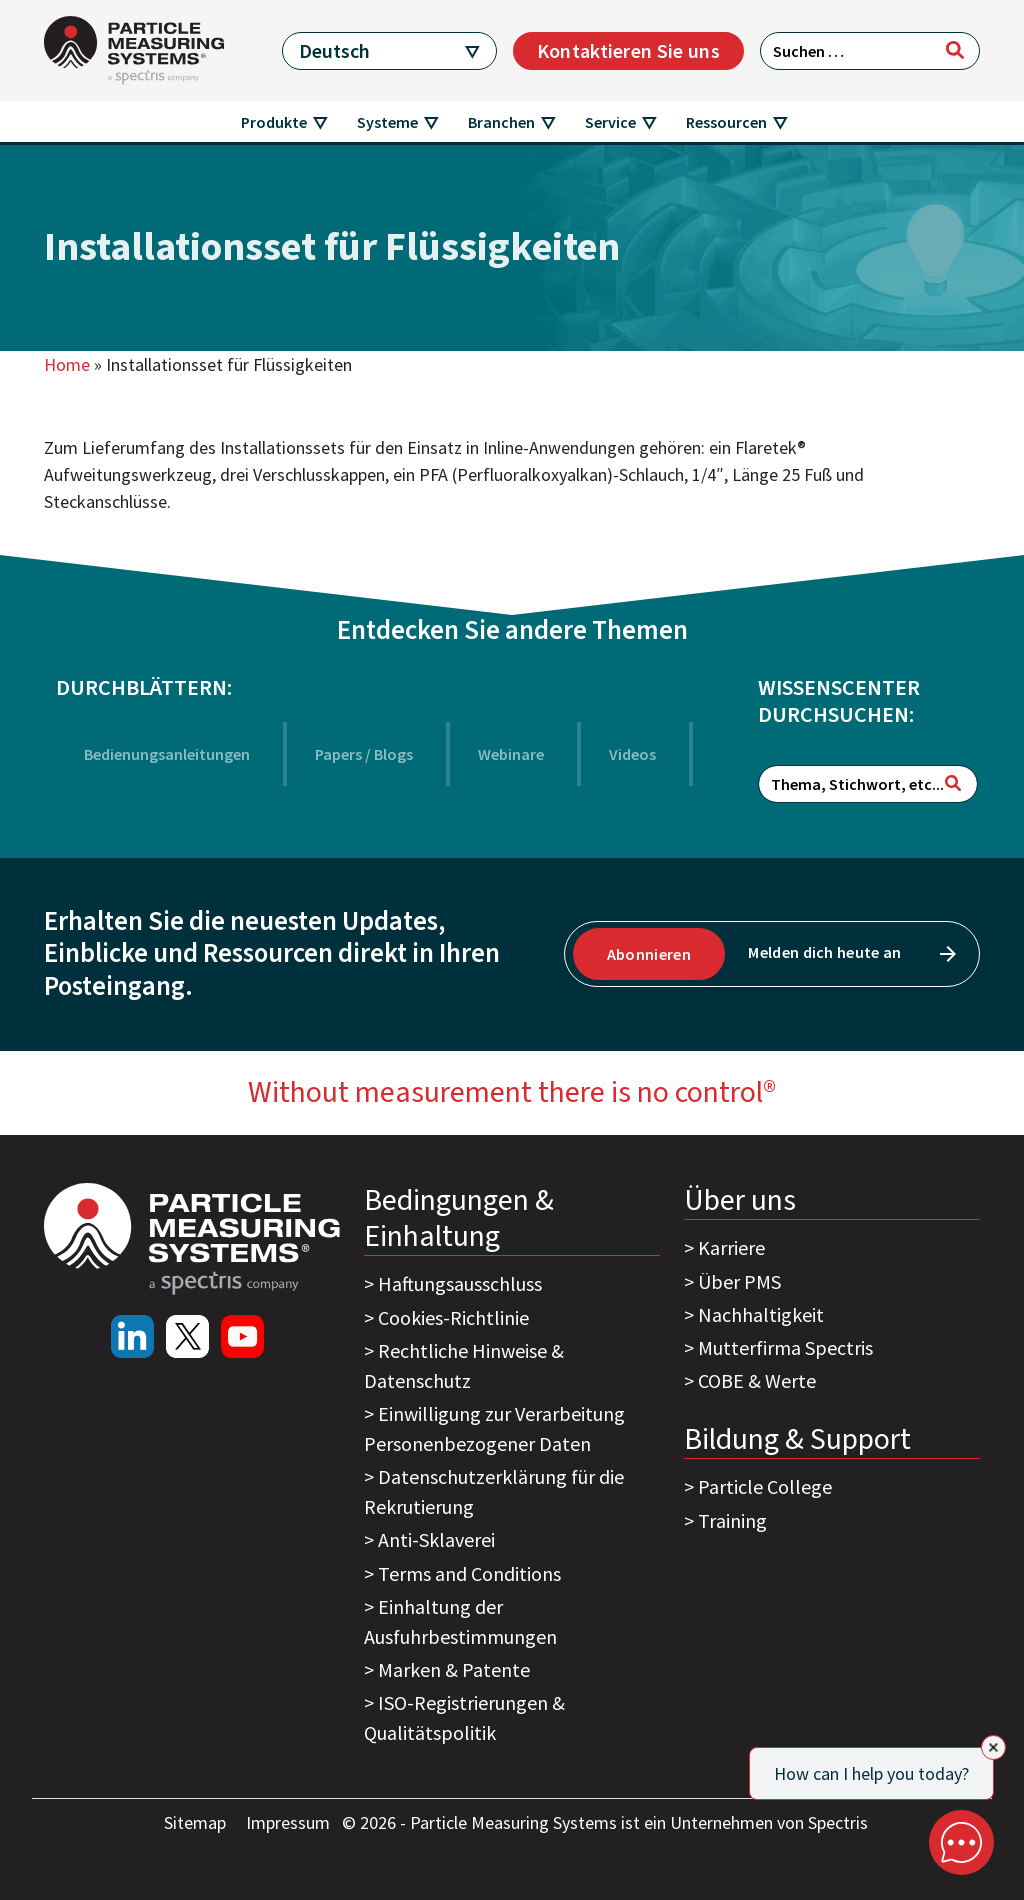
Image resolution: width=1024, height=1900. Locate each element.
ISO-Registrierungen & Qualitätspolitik (464, 1717)
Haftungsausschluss (460, 1283)
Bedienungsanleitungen (167, 754)
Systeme (387, 122)
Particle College (765, 1486)
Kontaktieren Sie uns (628, 50)
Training (732, 1520)
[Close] (993, 1747)
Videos (632, 754)
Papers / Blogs (364, 754)
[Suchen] (955, 50)
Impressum (290, 1822)
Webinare (511, 754)
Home (67, 364)
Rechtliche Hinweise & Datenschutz (464, 1365)
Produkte (274, 122)
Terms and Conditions (469, 1573)
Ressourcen (726, 122)
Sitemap (197, 1822)
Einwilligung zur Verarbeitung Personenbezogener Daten (494, 1428)
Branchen (501, 122)
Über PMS (739, 1281)
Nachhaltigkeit (761, 1314)
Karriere (731, 1247)
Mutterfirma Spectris (785, 1347)
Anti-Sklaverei (436, 1539)
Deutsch (334, 50)
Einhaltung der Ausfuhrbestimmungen (460, 1621)
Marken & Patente (454, 1669)
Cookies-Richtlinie (453, 1317)
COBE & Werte (757, 1380)
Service (610, 122)
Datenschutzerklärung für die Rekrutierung (494, 1491)
